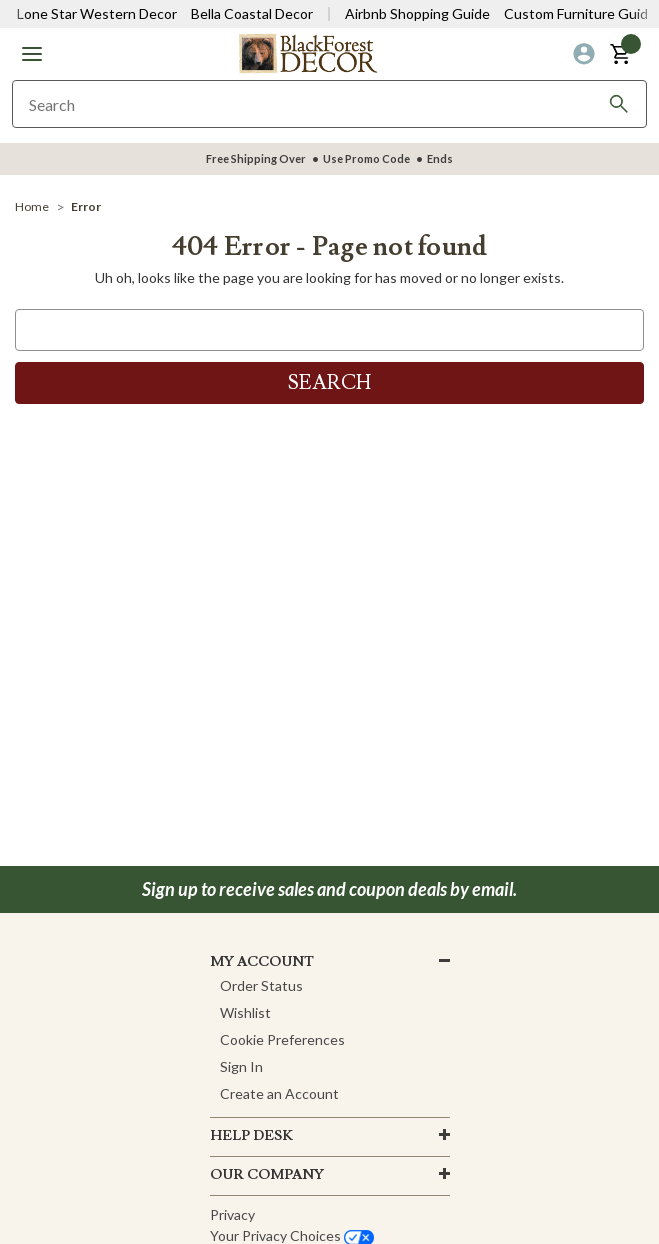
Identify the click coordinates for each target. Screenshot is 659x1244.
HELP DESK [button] (251, 1136)
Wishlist (245, 1012)
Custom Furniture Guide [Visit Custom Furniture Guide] (580, 13)
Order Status (261, 985)
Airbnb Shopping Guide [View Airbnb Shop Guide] (417, 13)
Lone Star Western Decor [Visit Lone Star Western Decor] (97, 13)
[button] (32, 54)
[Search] (619, 104)
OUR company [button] (267, 1175)
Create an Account (279, 1093)
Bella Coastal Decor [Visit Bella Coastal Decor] (252, 13)
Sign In (241, 1066)
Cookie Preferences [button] (282, 1039)
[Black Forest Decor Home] (308, 52)
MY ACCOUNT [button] (262, 962)
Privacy (232, 1214)
